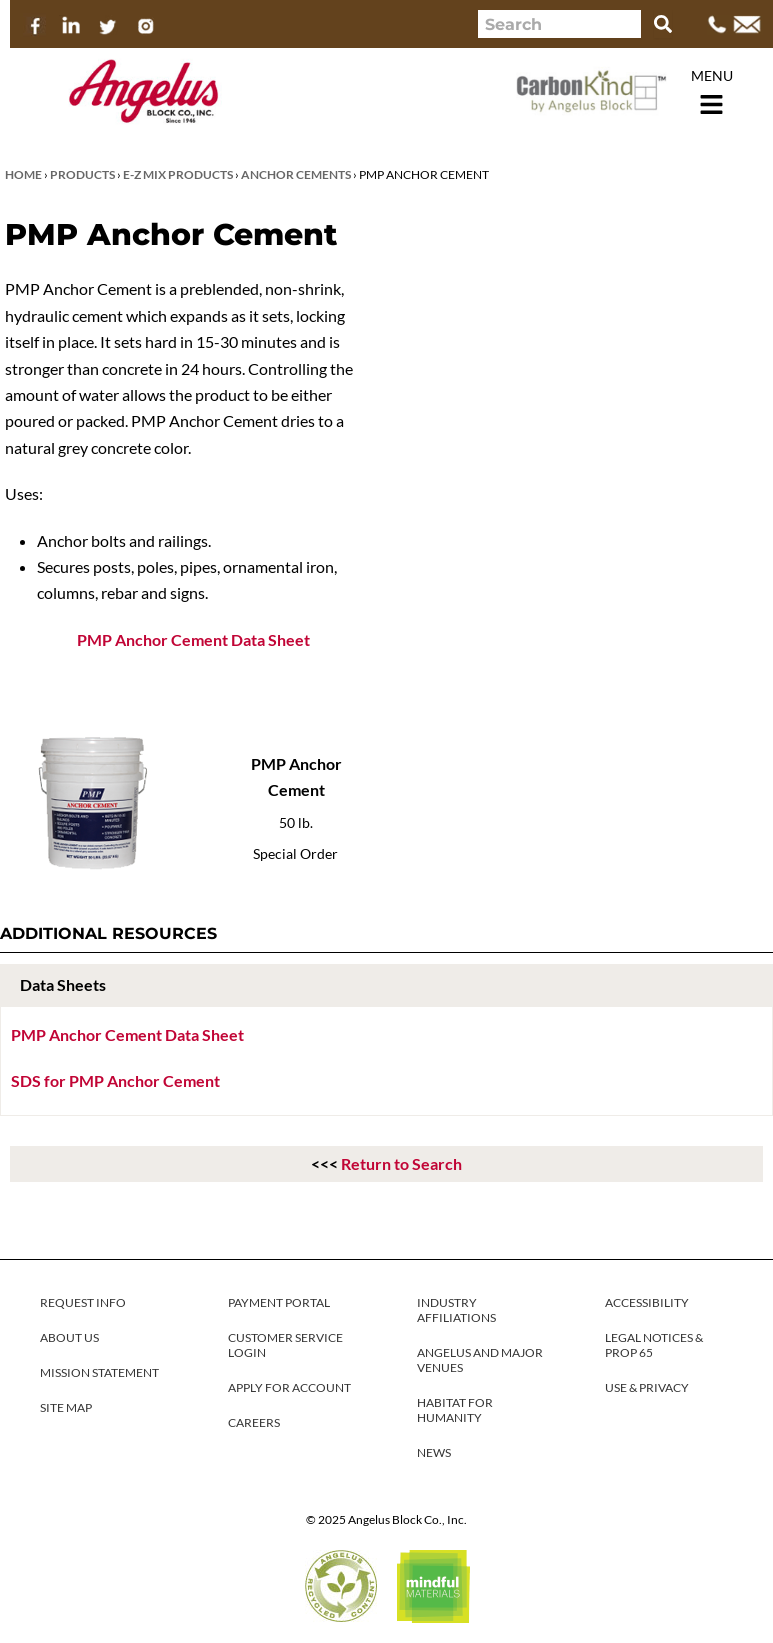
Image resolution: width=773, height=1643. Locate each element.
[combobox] (559, 24)
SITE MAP (66, 1407)
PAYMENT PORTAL (279, 1302)
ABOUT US (69, 1337)
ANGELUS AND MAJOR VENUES (480, 1360)
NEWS (434, 1452)
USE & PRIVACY (647, 1387)
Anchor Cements (296, 174)
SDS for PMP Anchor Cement (115, 1080)
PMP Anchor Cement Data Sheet (193, 639)
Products (82, 174)
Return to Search (401, 1163)
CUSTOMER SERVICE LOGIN (285, 1345)
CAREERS (254, 1422)
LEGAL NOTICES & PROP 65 (654, 1345)
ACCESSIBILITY (647, 1302)
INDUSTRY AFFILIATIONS (456, 1310)
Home (23, 174)
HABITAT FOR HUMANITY (455, 1410)
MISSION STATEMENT (99, 1372)
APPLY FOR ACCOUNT (289, 1387)
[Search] (663, 24)
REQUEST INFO (83, 1302)
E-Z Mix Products (178, 174)
